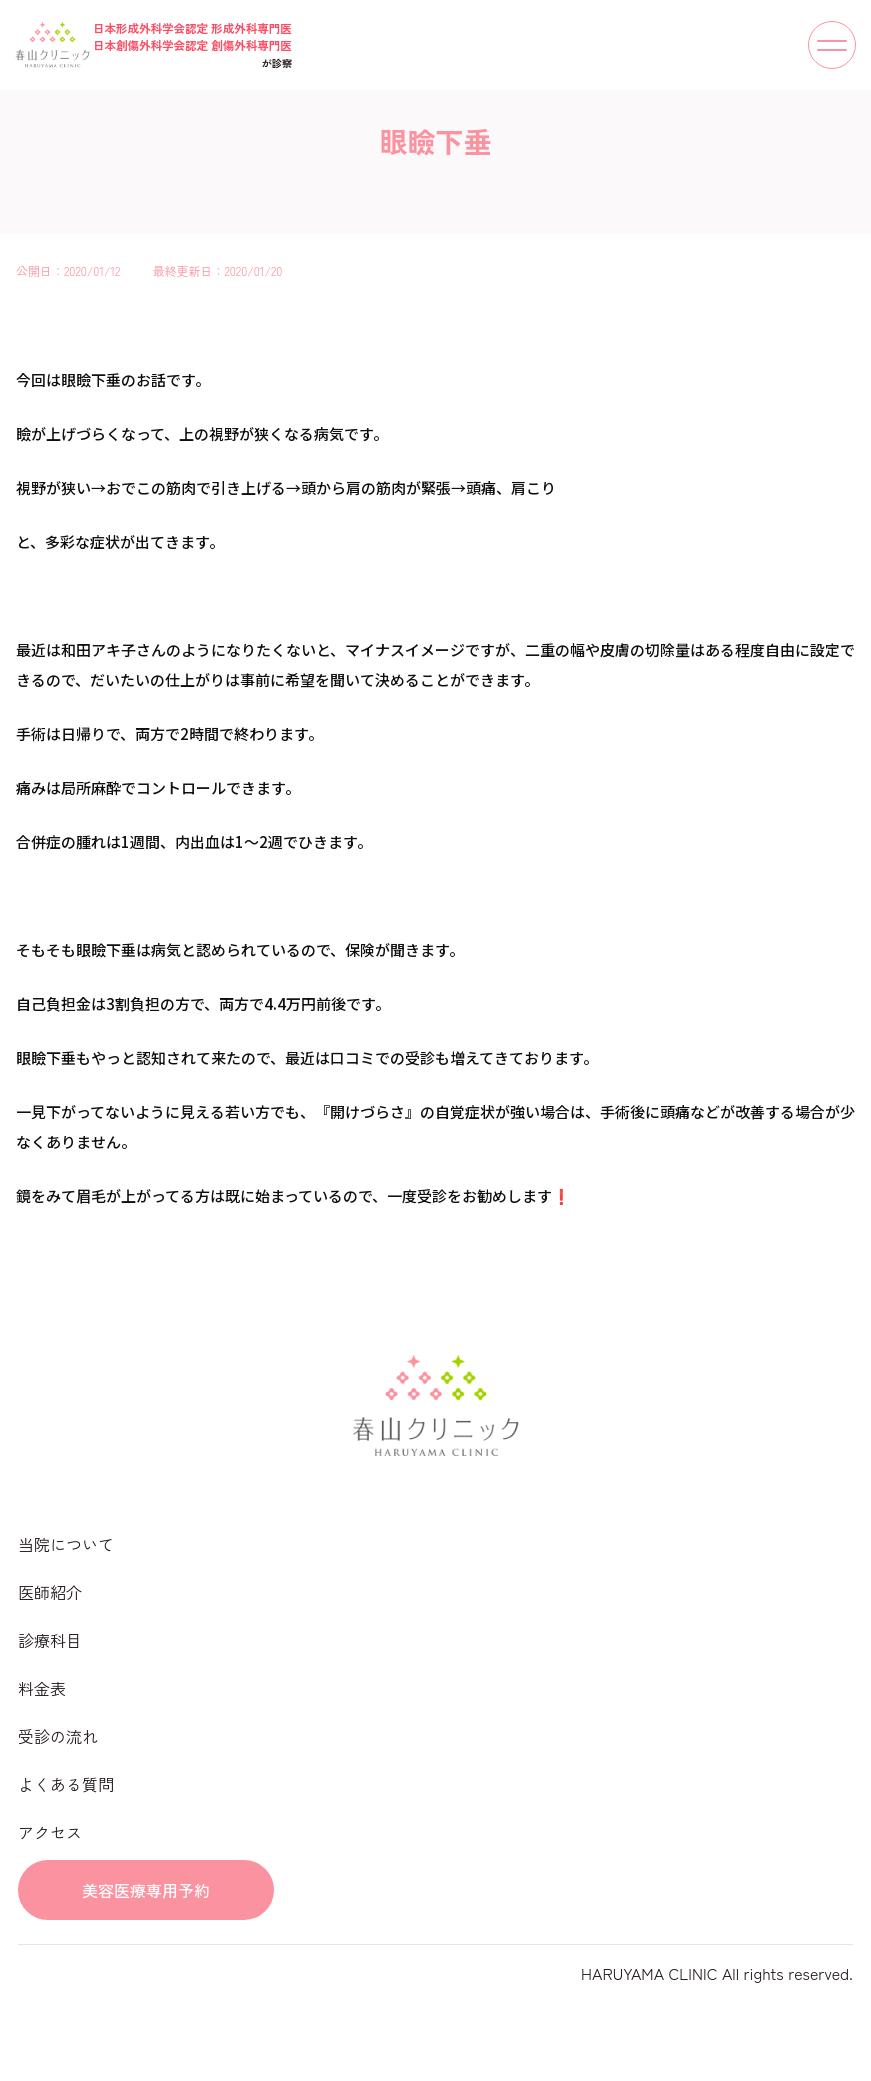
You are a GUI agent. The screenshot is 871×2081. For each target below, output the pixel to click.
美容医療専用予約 (146, 1890)
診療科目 (50, 1640)
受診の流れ (58, 1736)
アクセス (50, 1832)
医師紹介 (50, 1592)
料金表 (42, 1688)
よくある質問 (66, 1784)
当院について (66, 1544)
